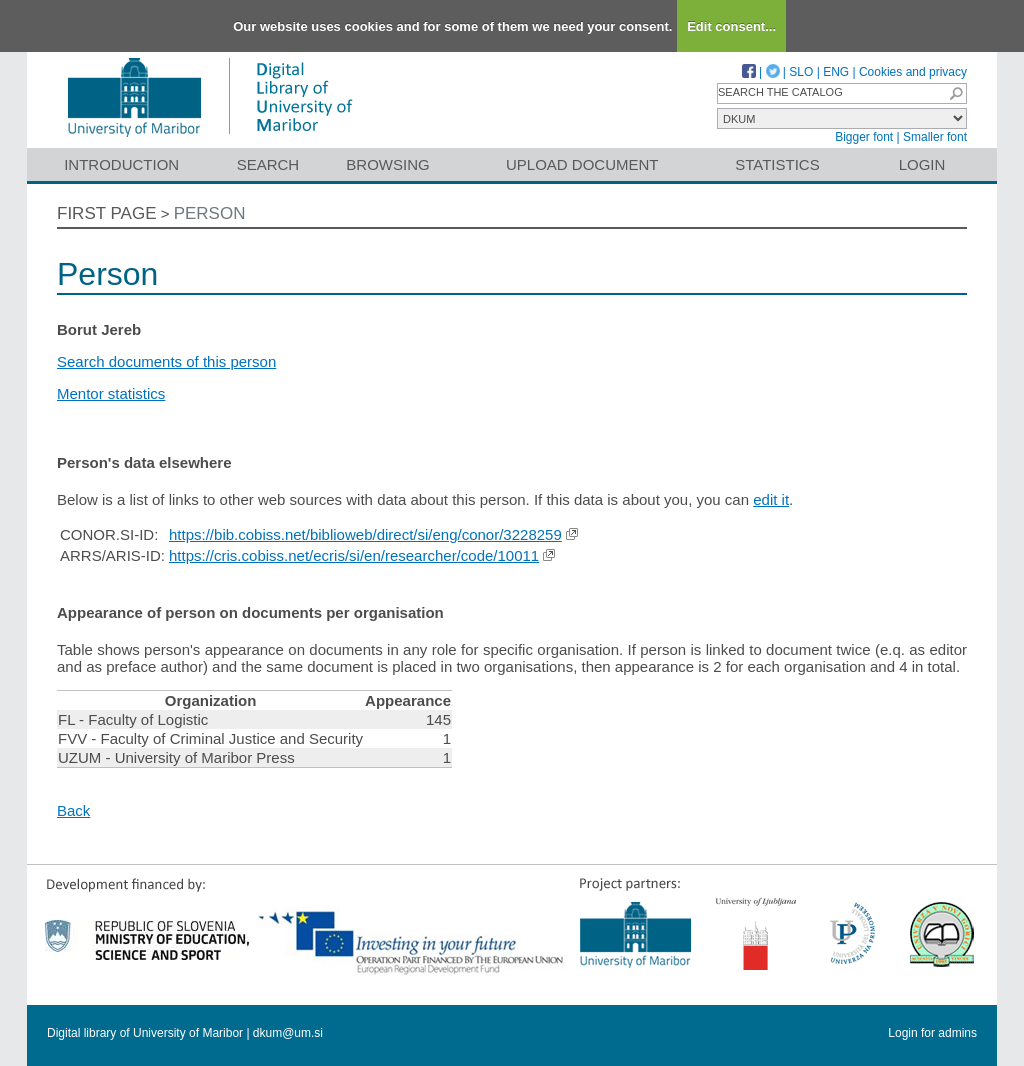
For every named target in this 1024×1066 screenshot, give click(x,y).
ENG (836, 72)
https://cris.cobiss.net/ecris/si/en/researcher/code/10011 (354, 555)
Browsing (387, 164)
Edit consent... (731, 26)
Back (73, 810)
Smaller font (935, 137)
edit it (771, 499)
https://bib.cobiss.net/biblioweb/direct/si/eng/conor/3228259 (365, 534)
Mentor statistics (111, 393)
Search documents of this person (166, 361)
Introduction (121, 164)
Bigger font (864, 137)
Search (268, 164)
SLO (801, 72)
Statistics (777, 164)
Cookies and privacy (913, 72)
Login (922, 164)
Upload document (582, 164)
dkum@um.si (288, 1033)
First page (107, 213)
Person (210, 213)
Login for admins (932, 1033)
